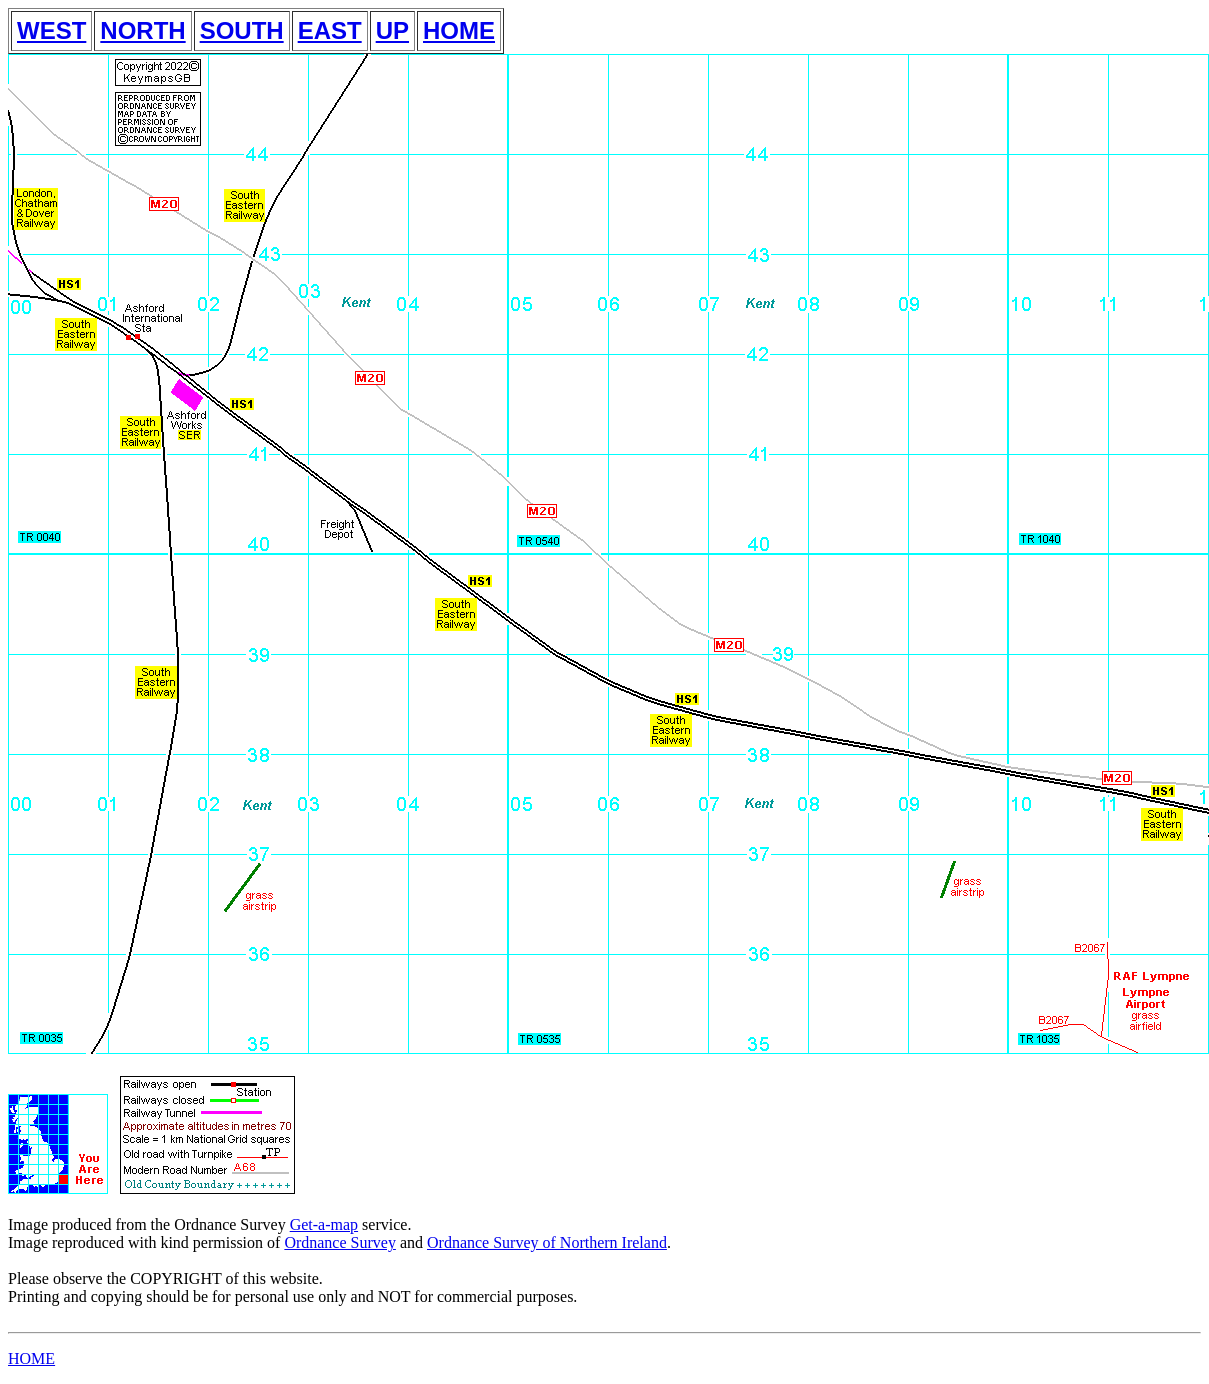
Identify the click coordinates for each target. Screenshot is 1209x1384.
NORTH (142, 30)
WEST (51, 30)
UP (392, 30)
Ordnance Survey (340, 1242)
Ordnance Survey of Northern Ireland (547, 1242)
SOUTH (242, 30)
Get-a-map (324, 1224)
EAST (330, 30)
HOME (459, 30)
